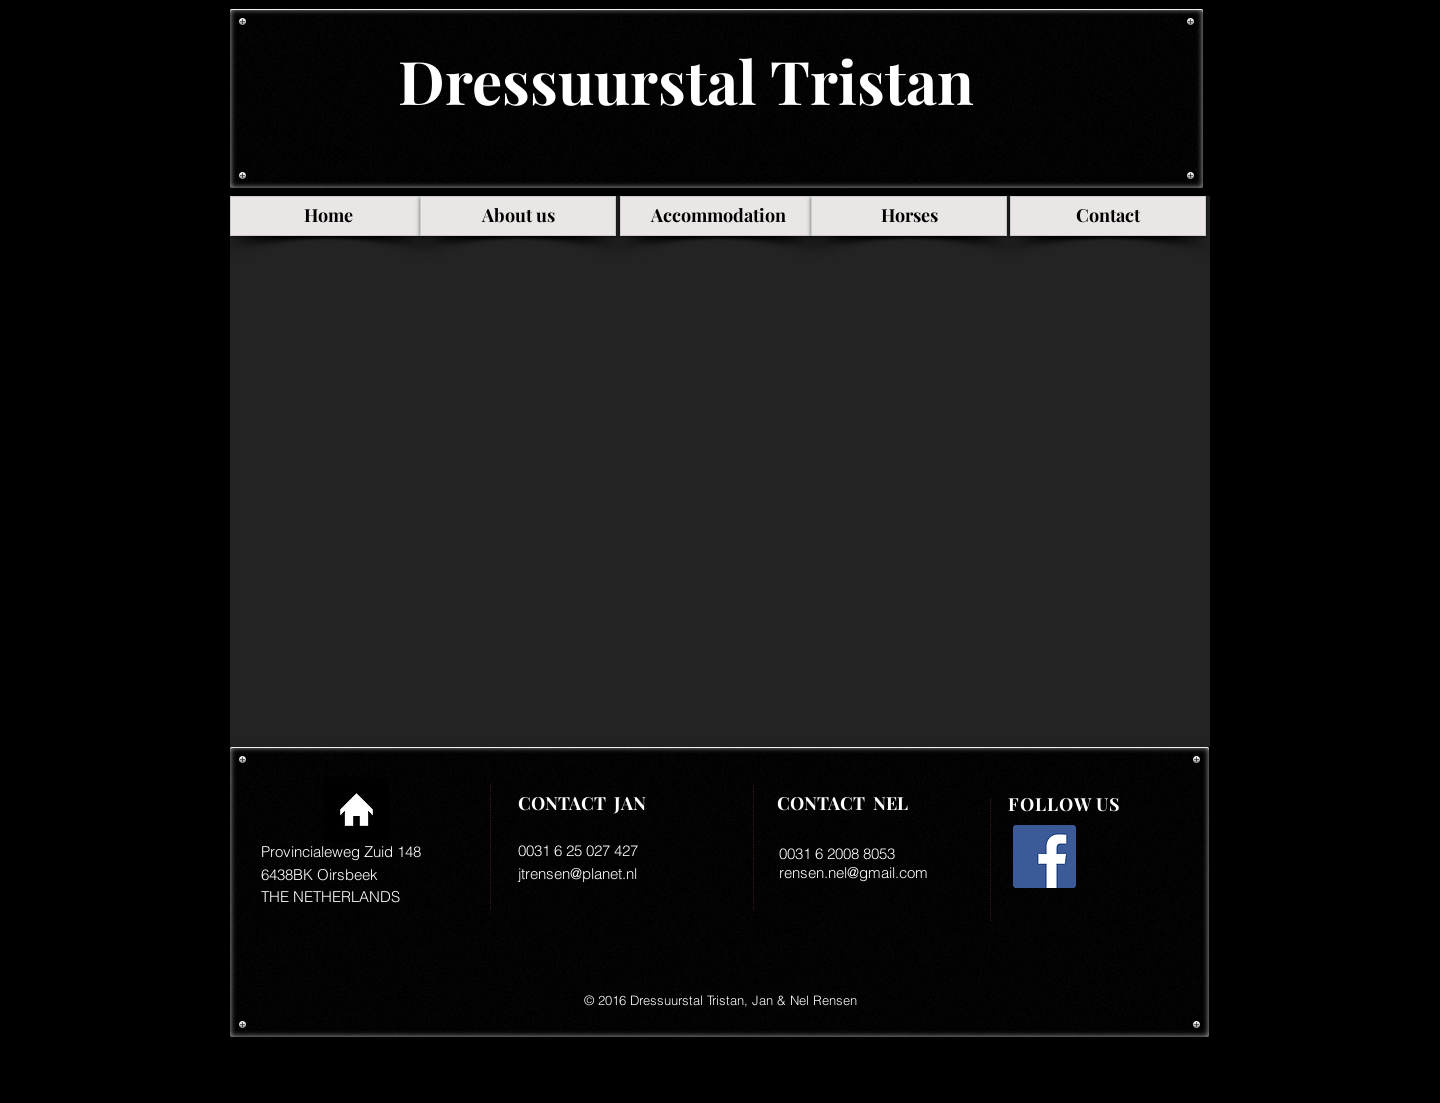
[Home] (328, 216)
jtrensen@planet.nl (577, 873)
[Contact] (1108, 216)
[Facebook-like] (1088, 935)
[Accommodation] (718, 216)
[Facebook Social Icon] (1044, 856)
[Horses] (909, 216)
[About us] (518, 216)
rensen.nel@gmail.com (853, 872)
